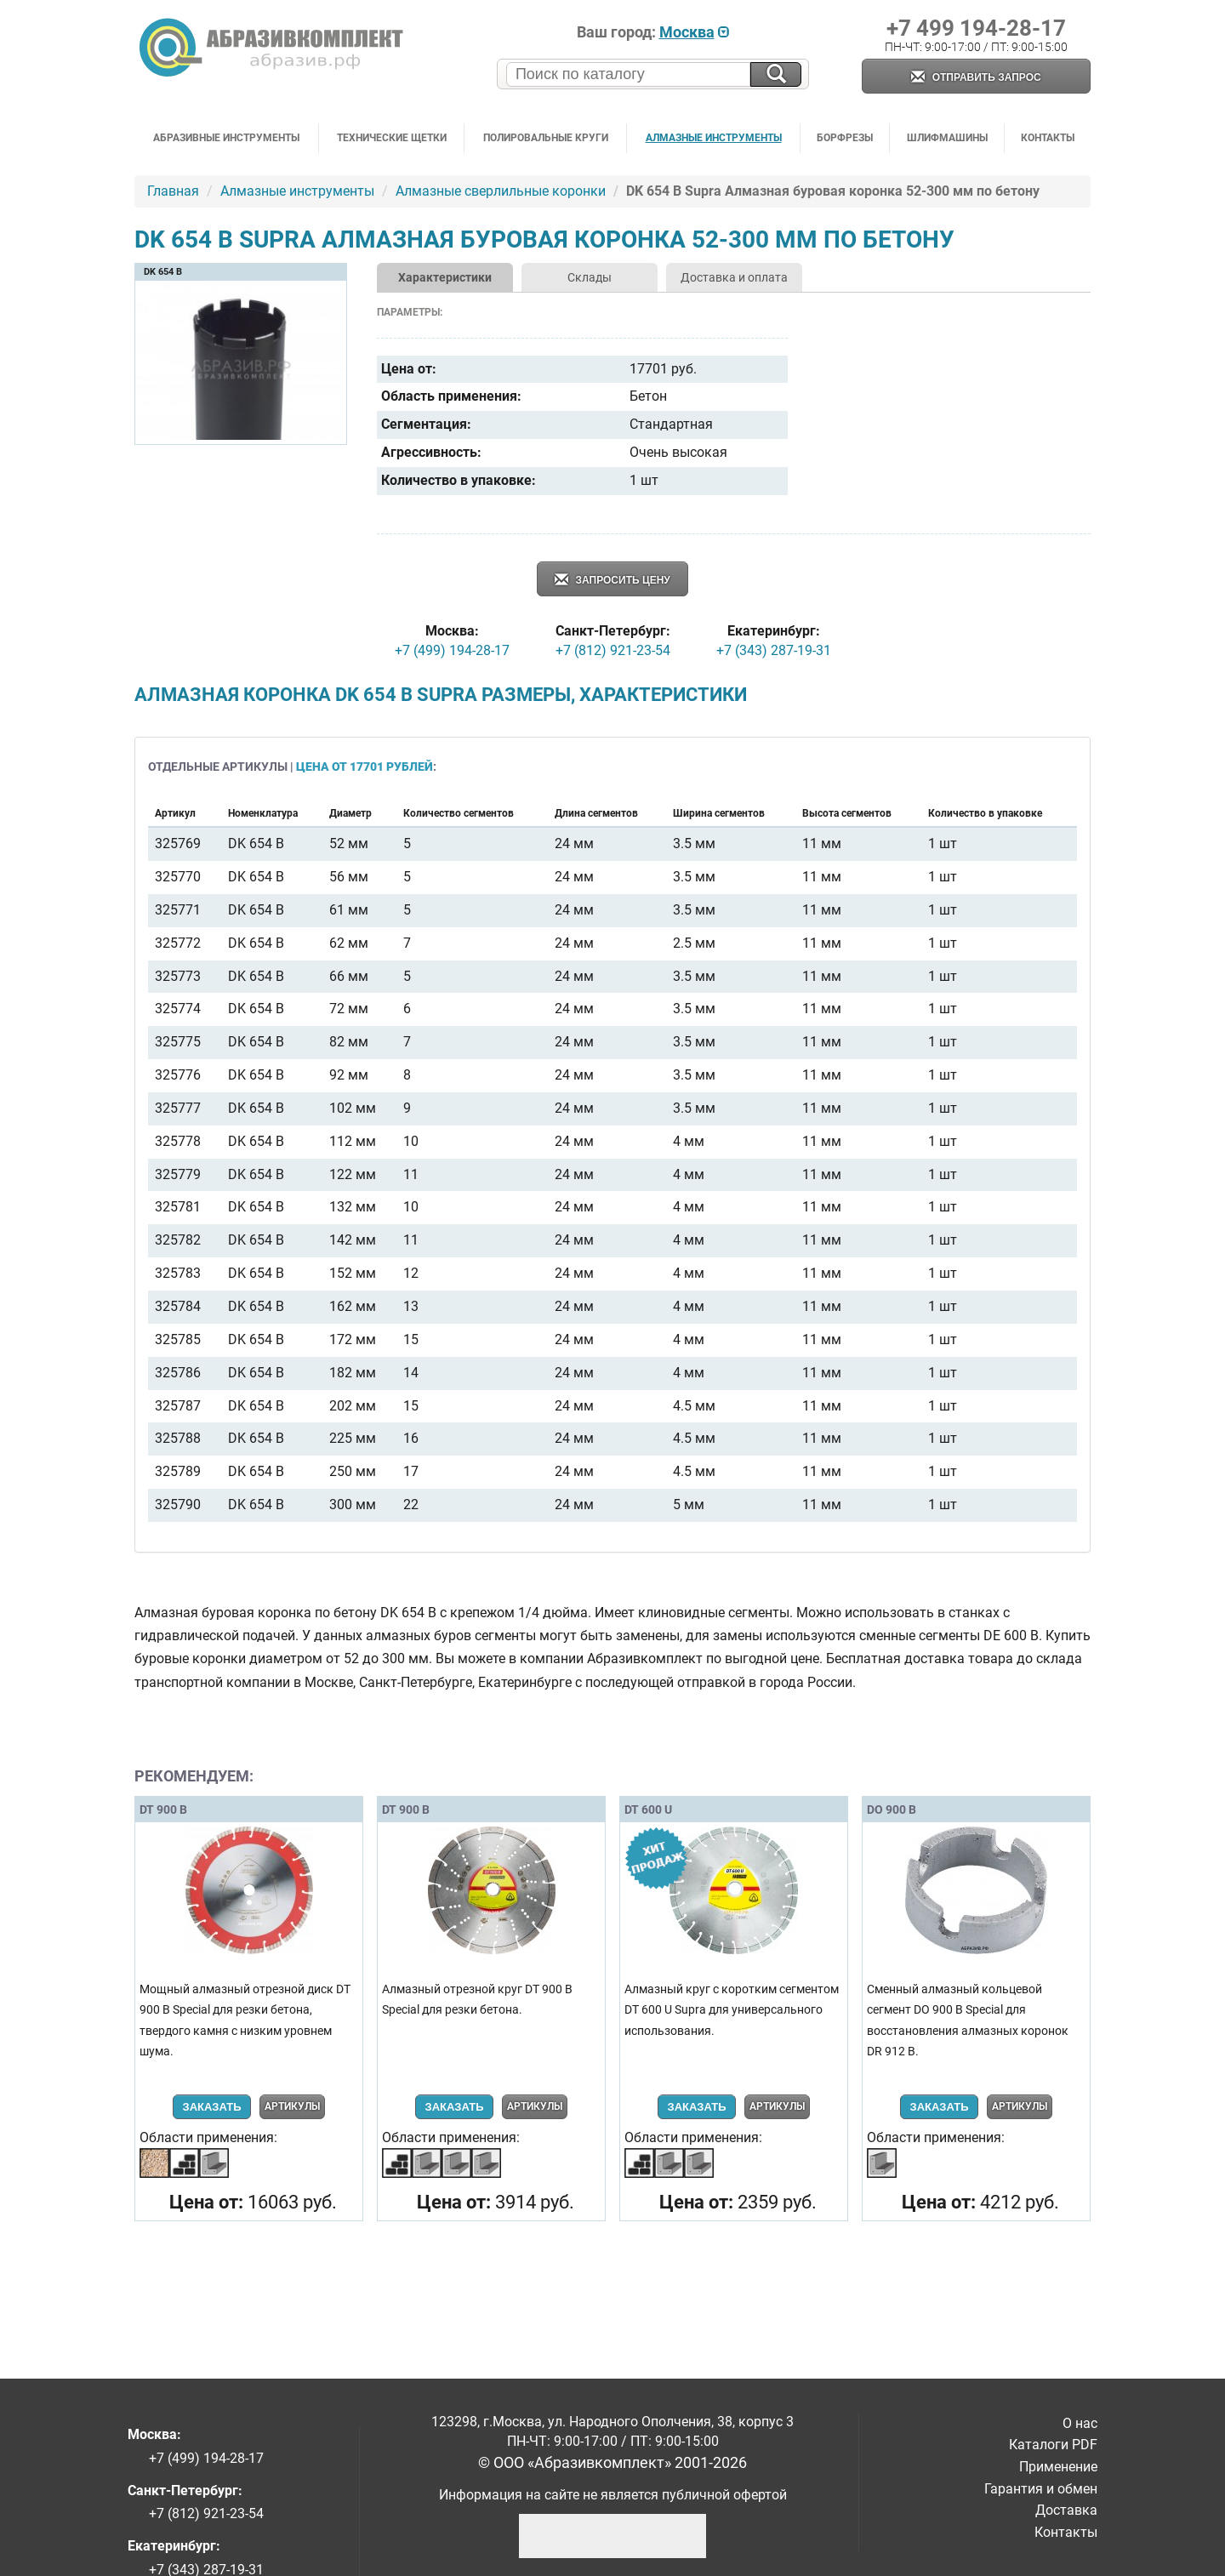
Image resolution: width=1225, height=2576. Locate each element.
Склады (589, 277)
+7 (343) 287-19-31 (773, 650)
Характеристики (445, 277)
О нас (1080, 2423)
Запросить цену (612, 580)
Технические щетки (392, 138)
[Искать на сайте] (775, 74)
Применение (1058, 2467)
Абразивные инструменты (226, 138)
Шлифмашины (947, 138)
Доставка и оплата (734, 277)
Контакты (1047, 138)
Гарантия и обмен (1040, 2489)
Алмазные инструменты (714, 138)
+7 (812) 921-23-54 (613, 650)
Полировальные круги (545, 138)
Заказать (211, 2106)
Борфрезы (845, 138)
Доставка (1066, 2510)
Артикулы (292, 2106)
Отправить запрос (975, 78)
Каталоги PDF (1053, 2444)
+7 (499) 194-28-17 (452, 650)
